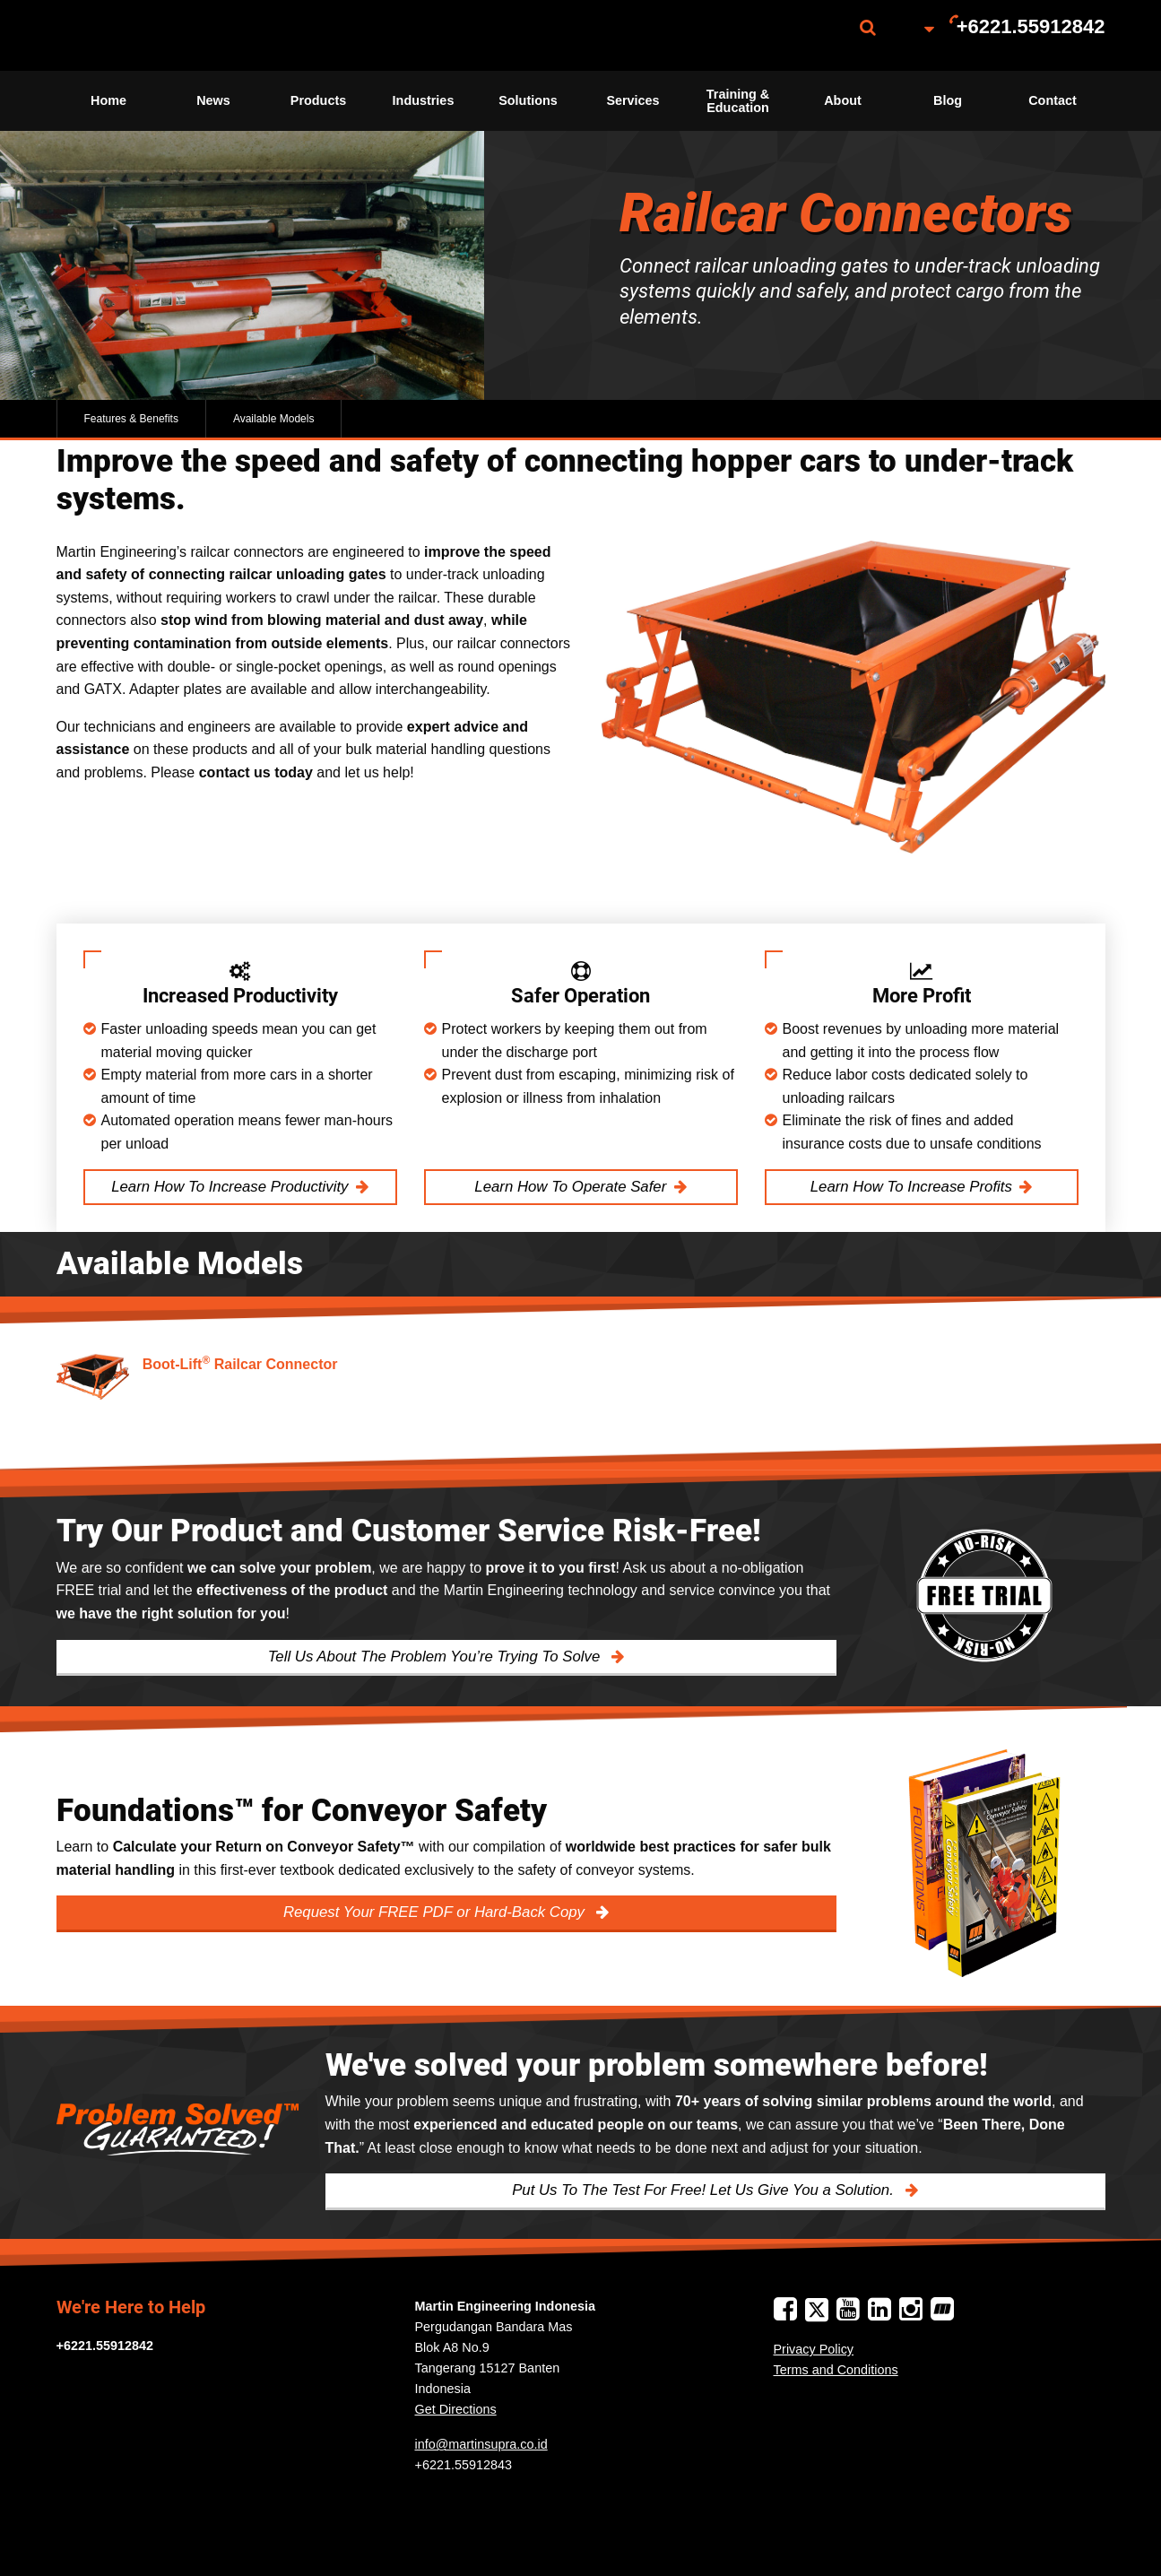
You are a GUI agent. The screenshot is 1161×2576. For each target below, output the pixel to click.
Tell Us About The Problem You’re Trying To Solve (436, 1656)
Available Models (274, 418)
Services (632, 100)
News (213, 100)
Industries (424, 100)
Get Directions (456, 2409)
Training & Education (737, 100)
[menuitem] (146, 35)
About (843, 100)
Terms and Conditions (836, 2370)
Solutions (528, 100)
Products (318, 100)
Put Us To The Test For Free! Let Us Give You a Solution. (704, 2190)
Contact (1052, 100)
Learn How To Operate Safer (570, 1186)
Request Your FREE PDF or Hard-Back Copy (436, 1912)
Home (108, 100)
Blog (947, 100)
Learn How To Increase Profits (911, 1186)
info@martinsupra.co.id (481, 2444)
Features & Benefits (131, 418)
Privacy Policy (814, 2349)
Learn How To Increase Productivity (229, 1186)
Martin (146, 35)
